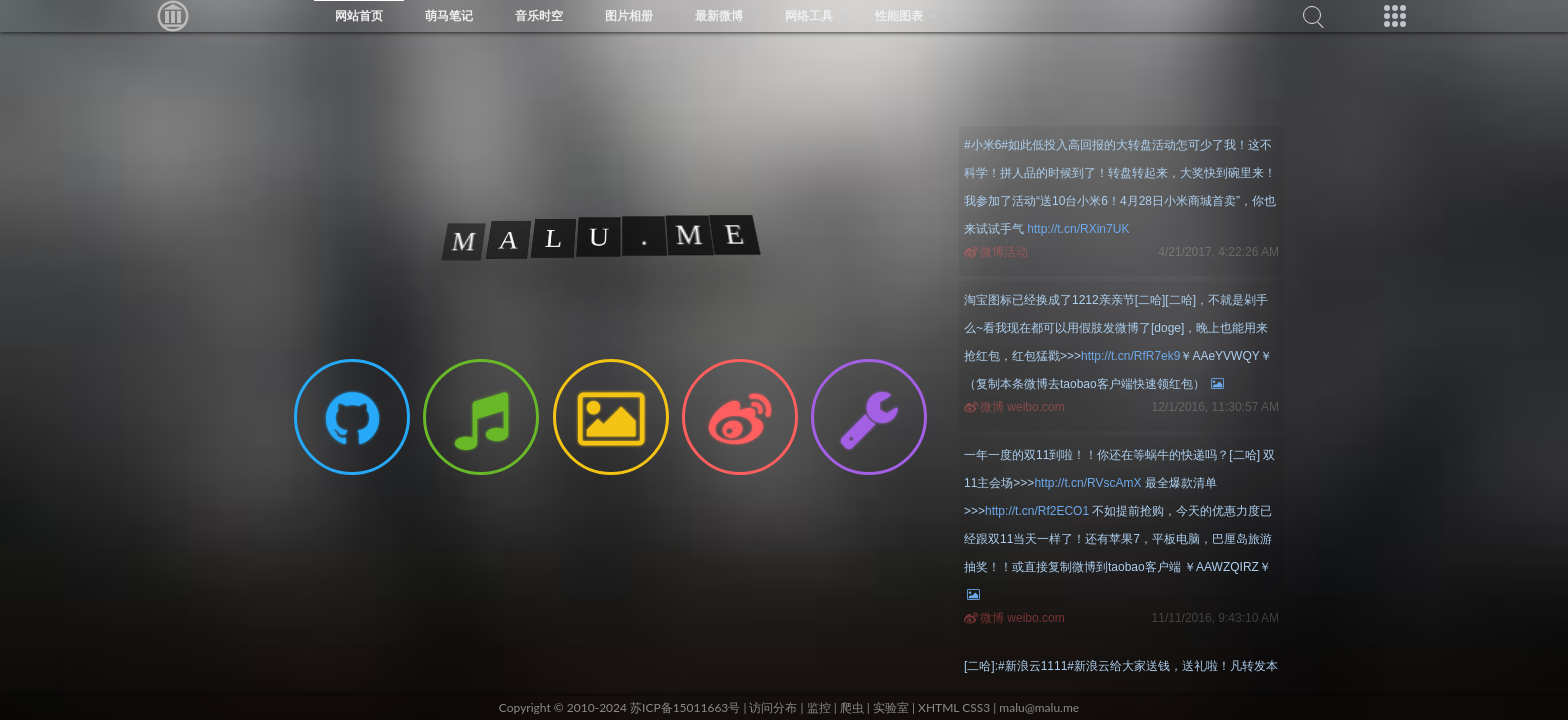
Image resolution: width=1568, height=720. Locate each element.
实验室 (891, 707)
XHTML (938, 707)
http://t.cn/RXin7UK (1078, 229)
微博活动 (1004, 252)
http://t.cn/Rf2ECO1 (1037, 511)
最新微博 (719, 15)
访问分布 (773, 707)
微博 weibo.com (1022, 407)
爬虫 (852, 707)
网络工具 (809, 15)
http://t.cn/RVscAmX (1087, 483)
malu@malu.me (1039, 707)
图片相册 (629, 15)
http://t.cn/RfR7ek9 (1130, 356)
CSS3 (976, 707)
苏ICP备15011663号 (685, 707)
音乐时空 (539, 15)
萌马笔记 (449, 15)
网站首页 (359, 15)
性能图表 (899, 15)
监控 (819, 707)
